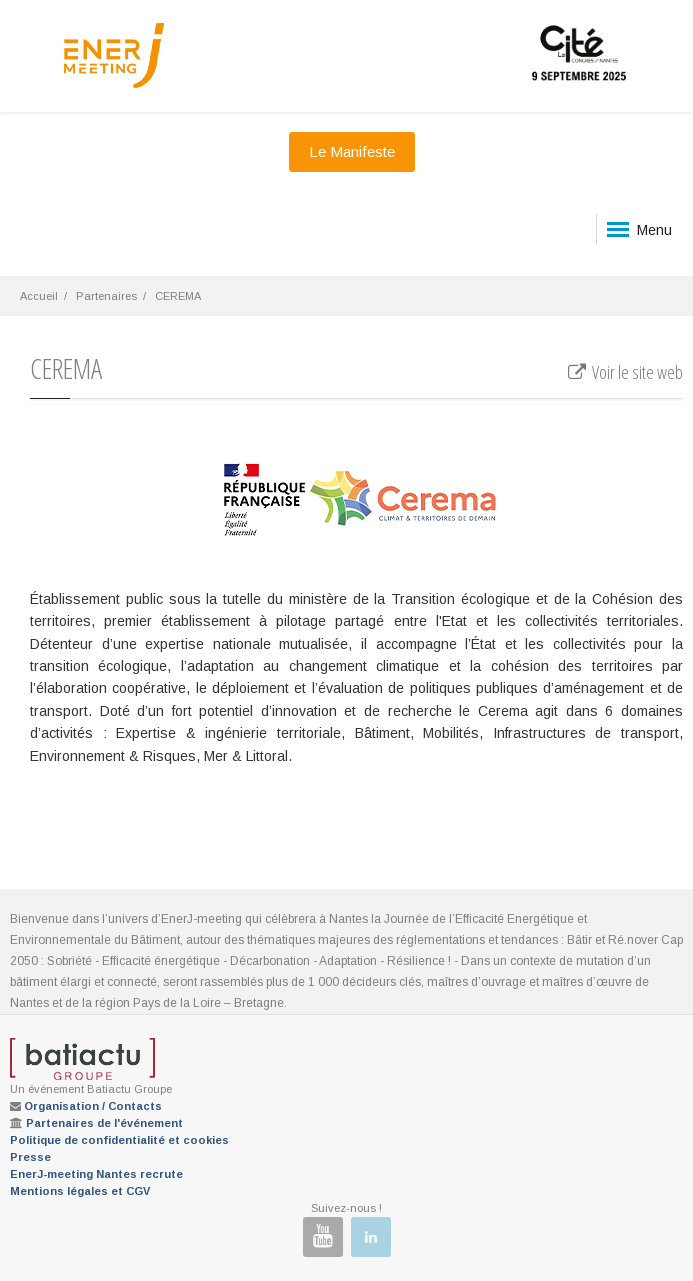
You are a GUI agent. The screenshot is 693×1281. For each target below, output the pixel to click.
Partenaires (106, 296)
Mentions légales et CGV (80, 1191)
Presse (30, 1157)
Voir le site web (624, 372)
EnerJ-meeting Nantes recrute (96, 1174)
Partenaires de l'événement (104, 1123)
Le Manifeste (352, 151)
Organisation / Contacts (93, 1106)
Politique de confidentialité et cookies (119, 1140)
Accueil (39, 296)
